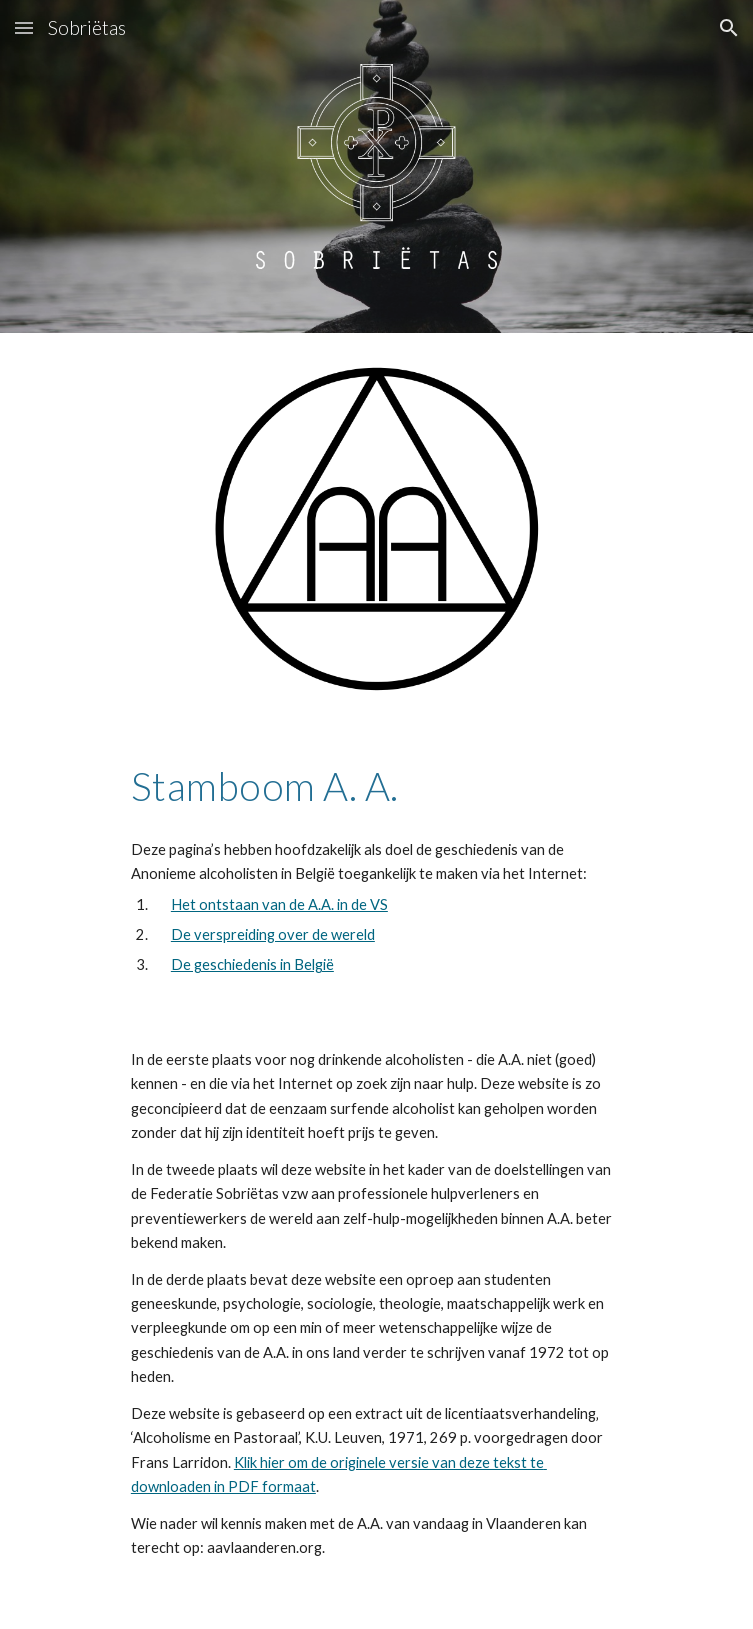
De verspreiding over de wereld (273, 934)
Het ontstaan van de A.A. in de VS (279, 904)
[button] (24, 27)
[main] (376, 786)
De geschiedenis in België (252, 964)
